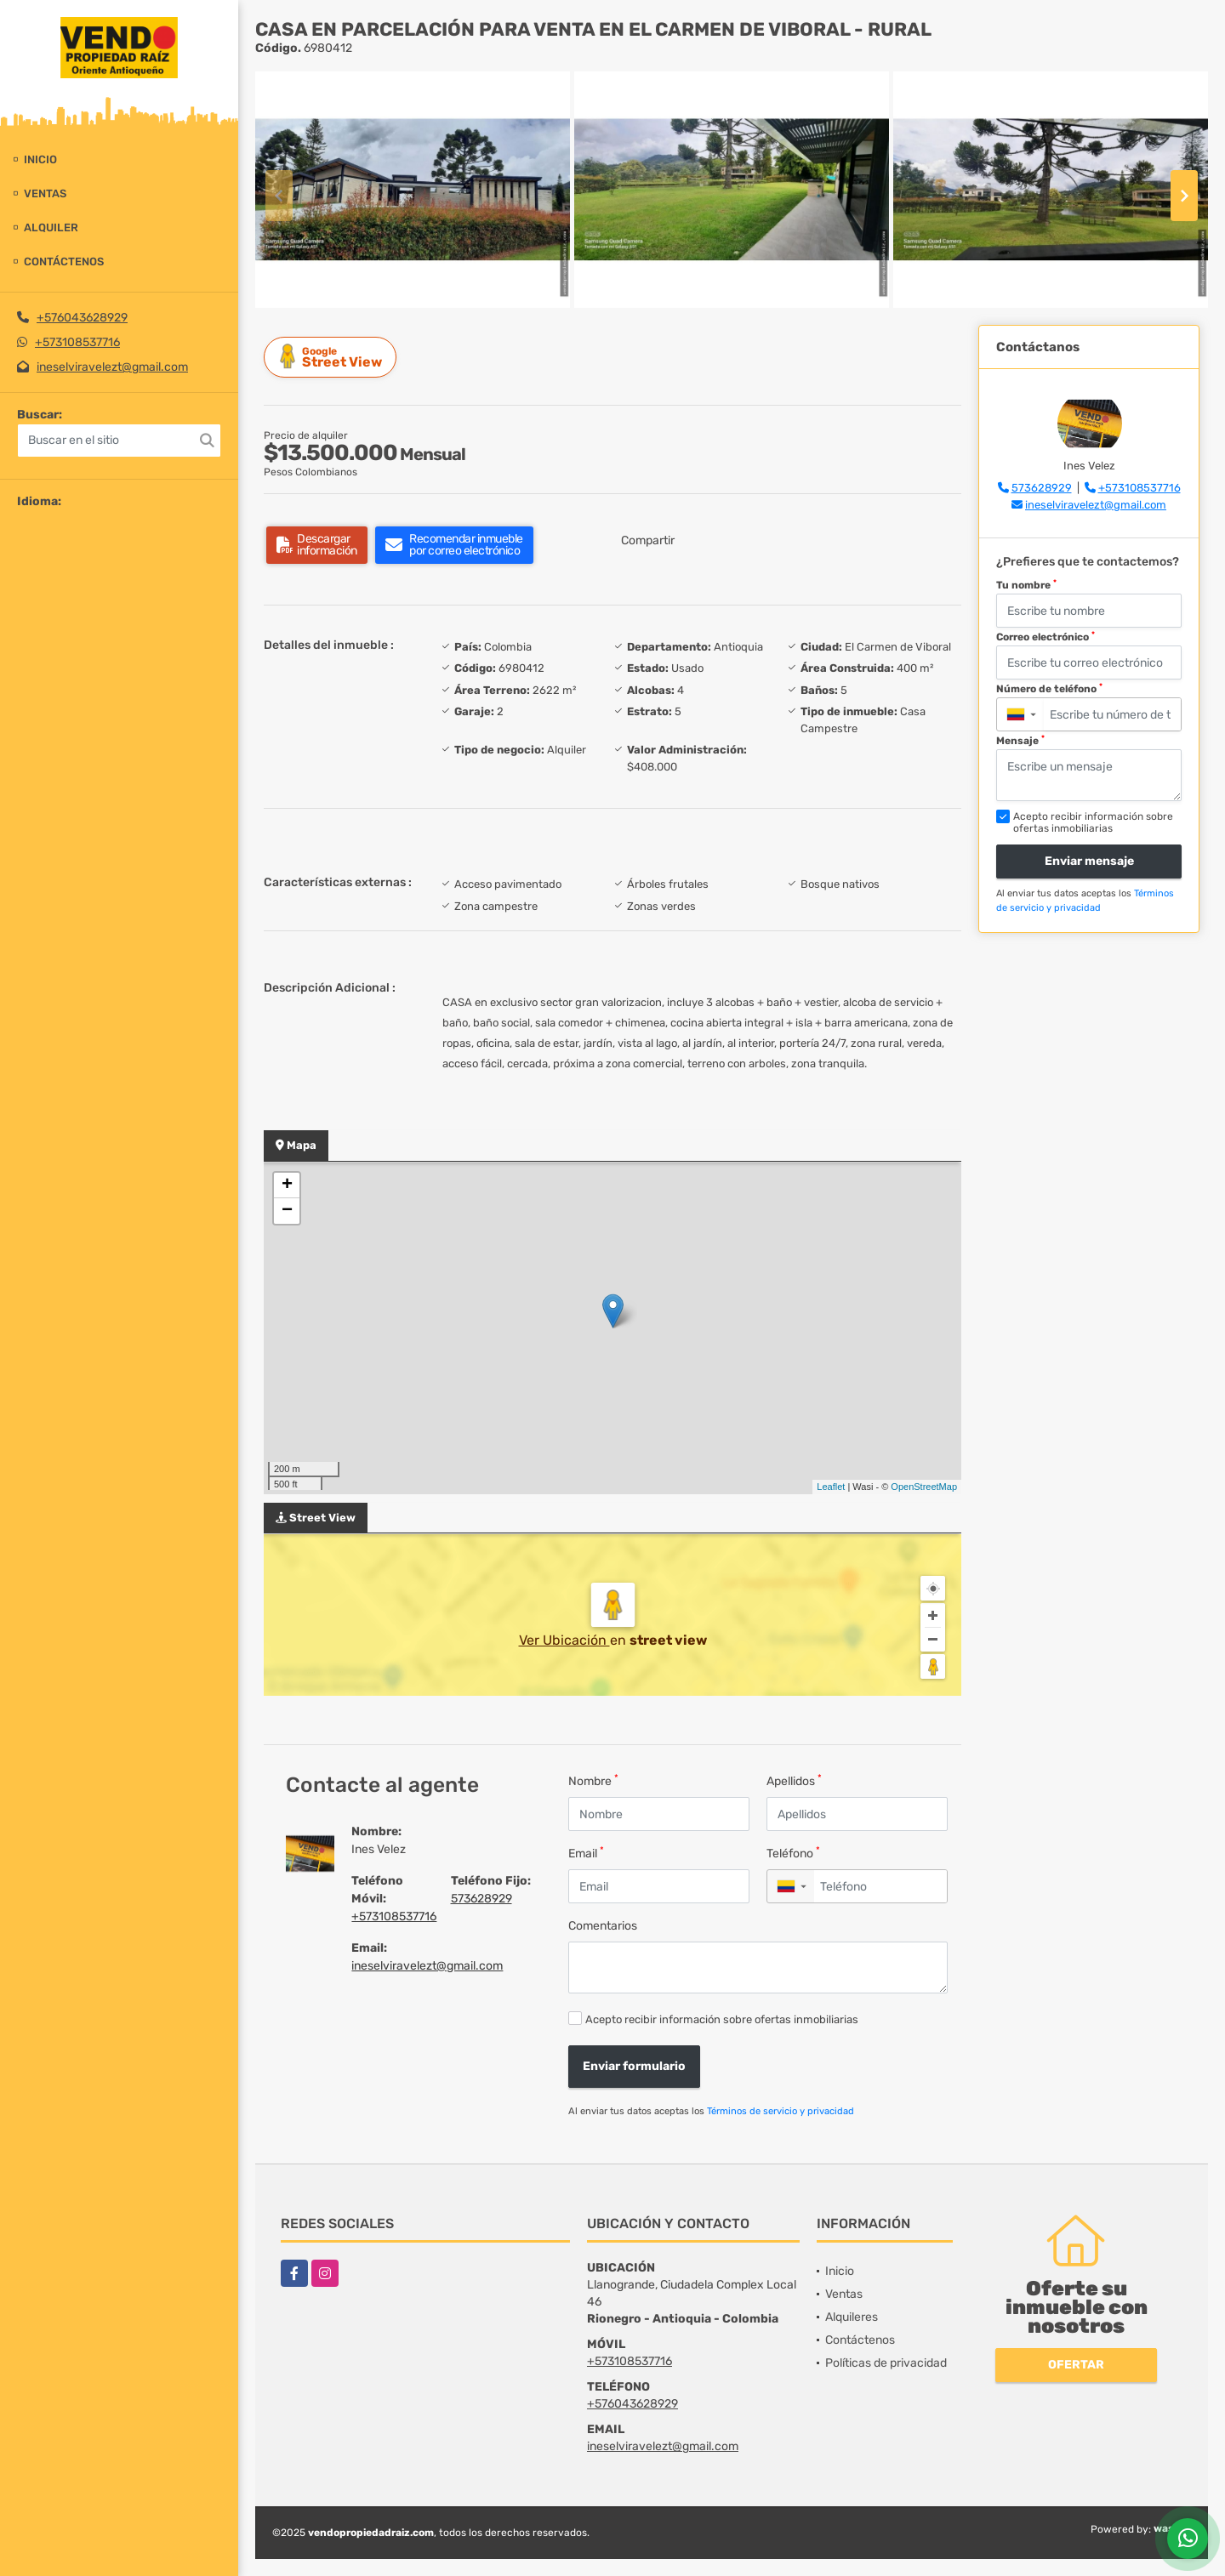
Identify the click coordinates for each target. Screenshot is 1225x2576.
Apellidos (794, 1780)
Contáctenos (64, 261)
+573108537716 (77, 342)
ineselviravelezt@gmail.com (112, 367)
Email (586, 1853)
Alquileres (851, 2317)
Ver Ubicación (564, 1640)
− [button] (287, 1211)
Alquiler (51, 227)
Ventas (45, 193)
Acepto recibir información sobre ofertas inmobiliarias (721, 2019)
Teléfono (793, 1853)
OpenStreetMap (924, 1486)
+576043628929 (82, 317)
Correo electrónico (1045, 637)
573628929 (481, 1898)
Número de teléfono (1049, 689)
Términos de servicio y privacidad (780, 2111)
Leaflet (831, 1486)
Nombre (593, 1780)
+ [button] (287, 1185)
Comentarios (602, 1926)
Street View (332, 357)
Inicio (40, 159)
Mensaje (1020, 741)
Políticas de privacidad (886, 2363)
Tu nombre (1026, 585)
